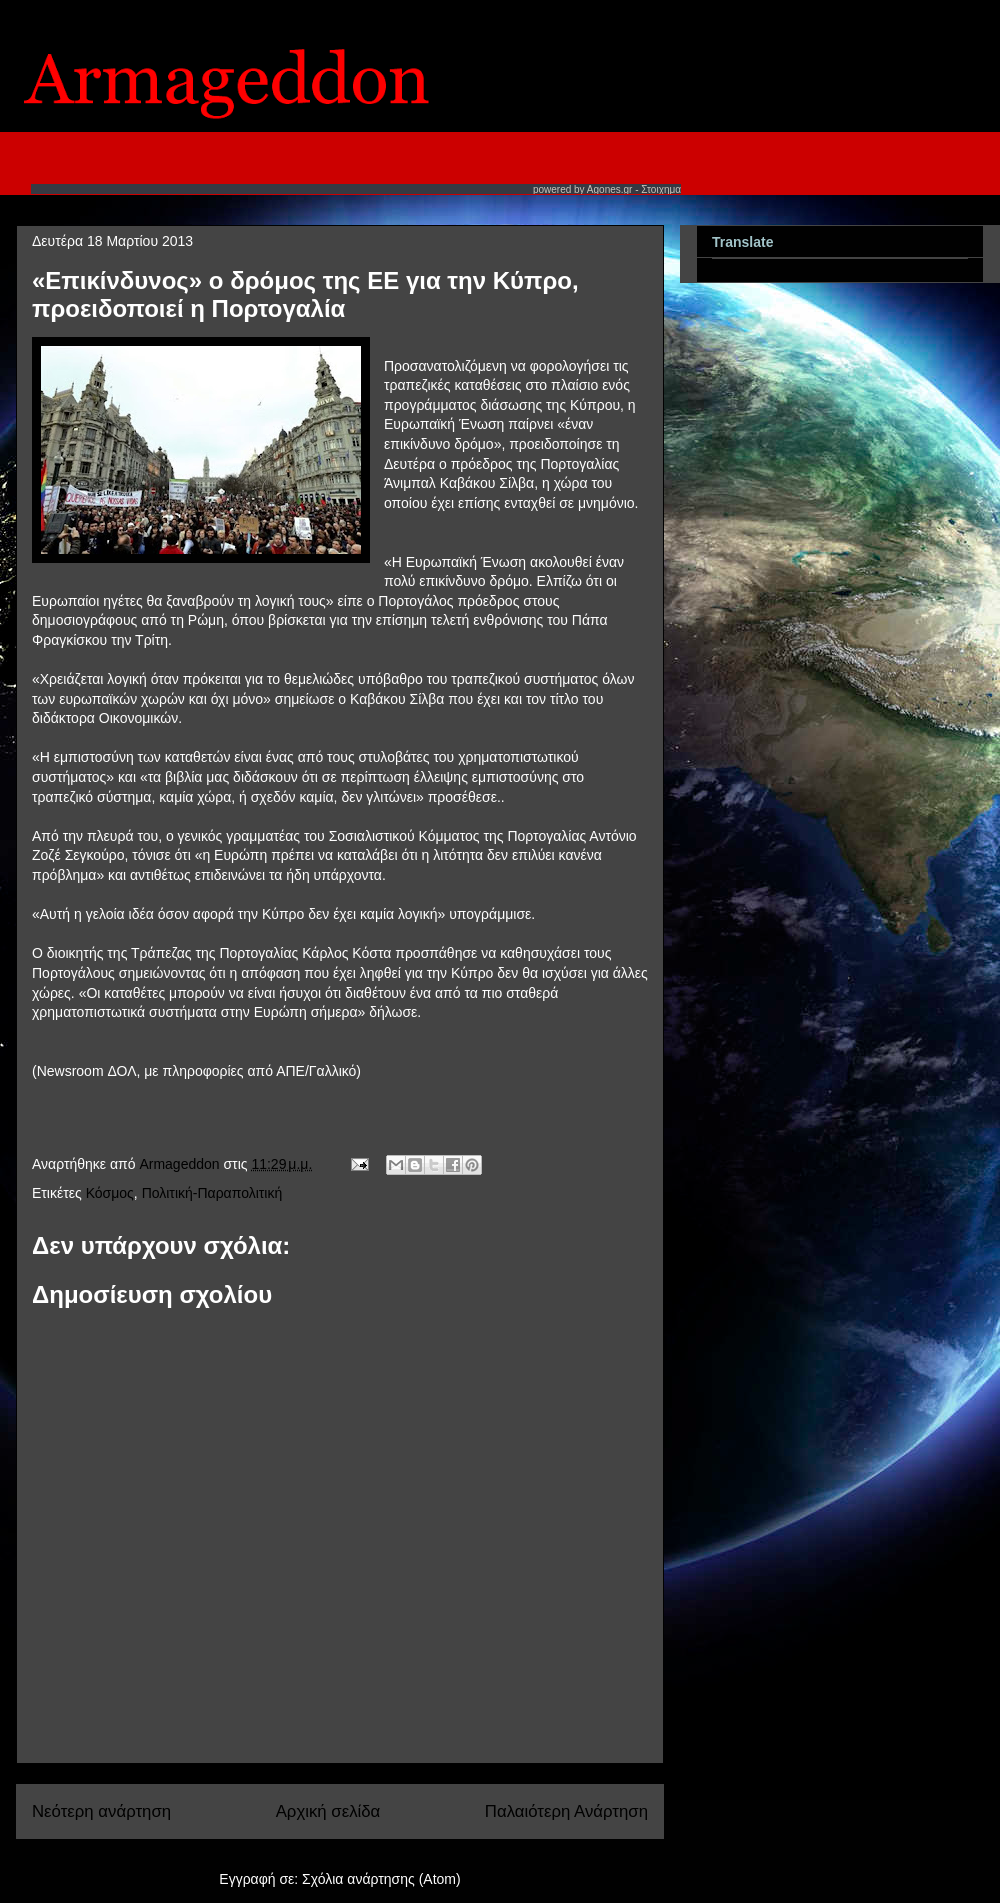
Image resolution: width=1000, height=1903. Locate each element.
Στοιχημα (661, 189)
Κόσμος (110, 1193)
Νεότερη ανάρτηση (101, 1811)
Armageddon (181, 1164)
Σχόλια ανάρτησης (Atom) (381, 1879)
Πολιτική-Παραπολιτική (212, 1193)
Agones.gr (610, 189)
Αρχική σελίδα (328, 1811)
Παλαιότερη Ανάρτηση (566, 1811)
